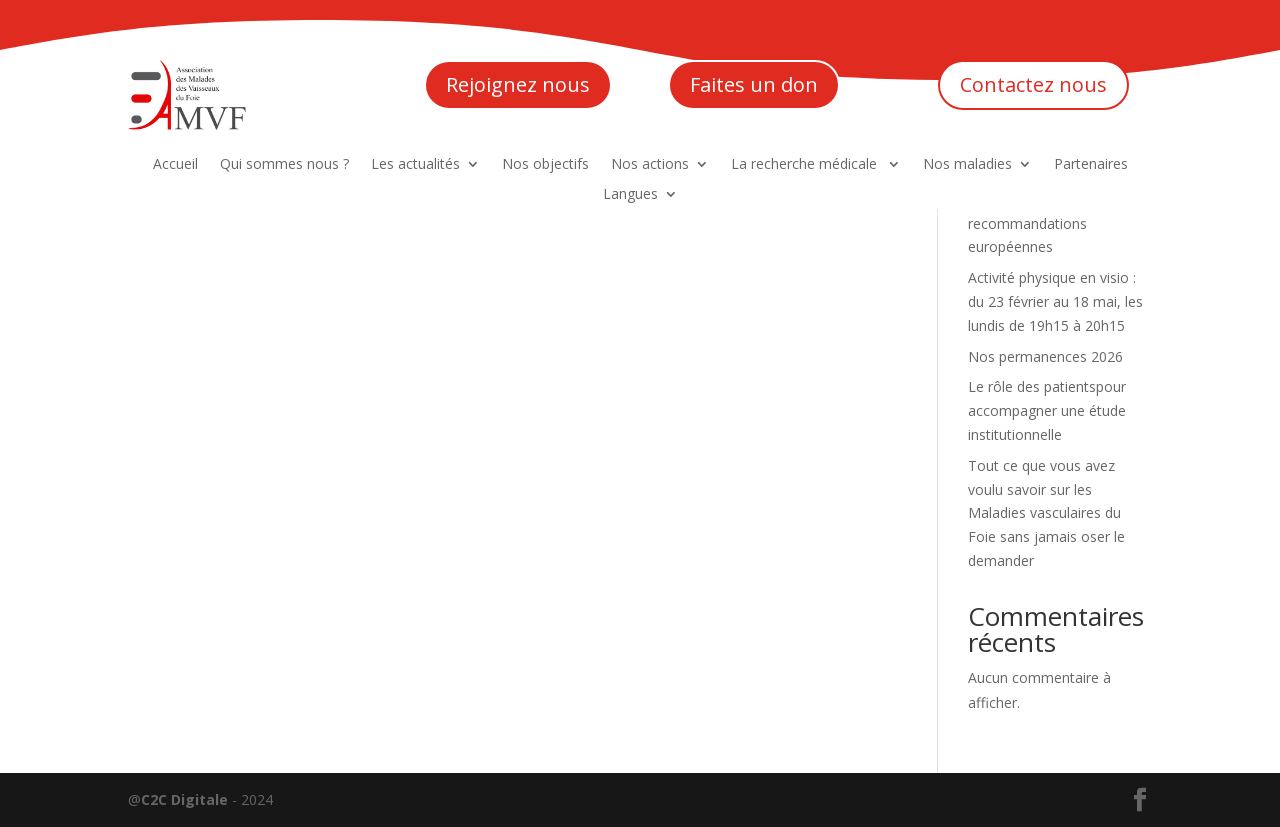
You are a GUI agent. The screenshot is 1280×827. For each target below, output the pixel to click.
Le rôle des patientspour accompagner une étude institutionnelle (1047, 410)
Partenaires (1091, 165)
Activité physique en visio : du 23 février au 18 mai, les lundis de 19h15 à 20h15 (1055, 301)
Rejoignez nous (518, 84)
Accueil (175, 165)
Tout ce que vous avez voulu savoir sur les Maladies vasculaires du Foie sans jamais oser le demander (1046, 513)
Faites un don (754, 84)
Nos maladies (967, 165)
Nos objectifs (545, 165)
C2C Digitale (184, 799)
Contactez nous (1033, 84)
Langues (630, 195)
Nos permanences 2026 (1045, 356)
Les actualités (415, 165)
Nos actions (650, 165)
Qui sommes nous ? (284, 165)
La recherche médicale (806, 165)
